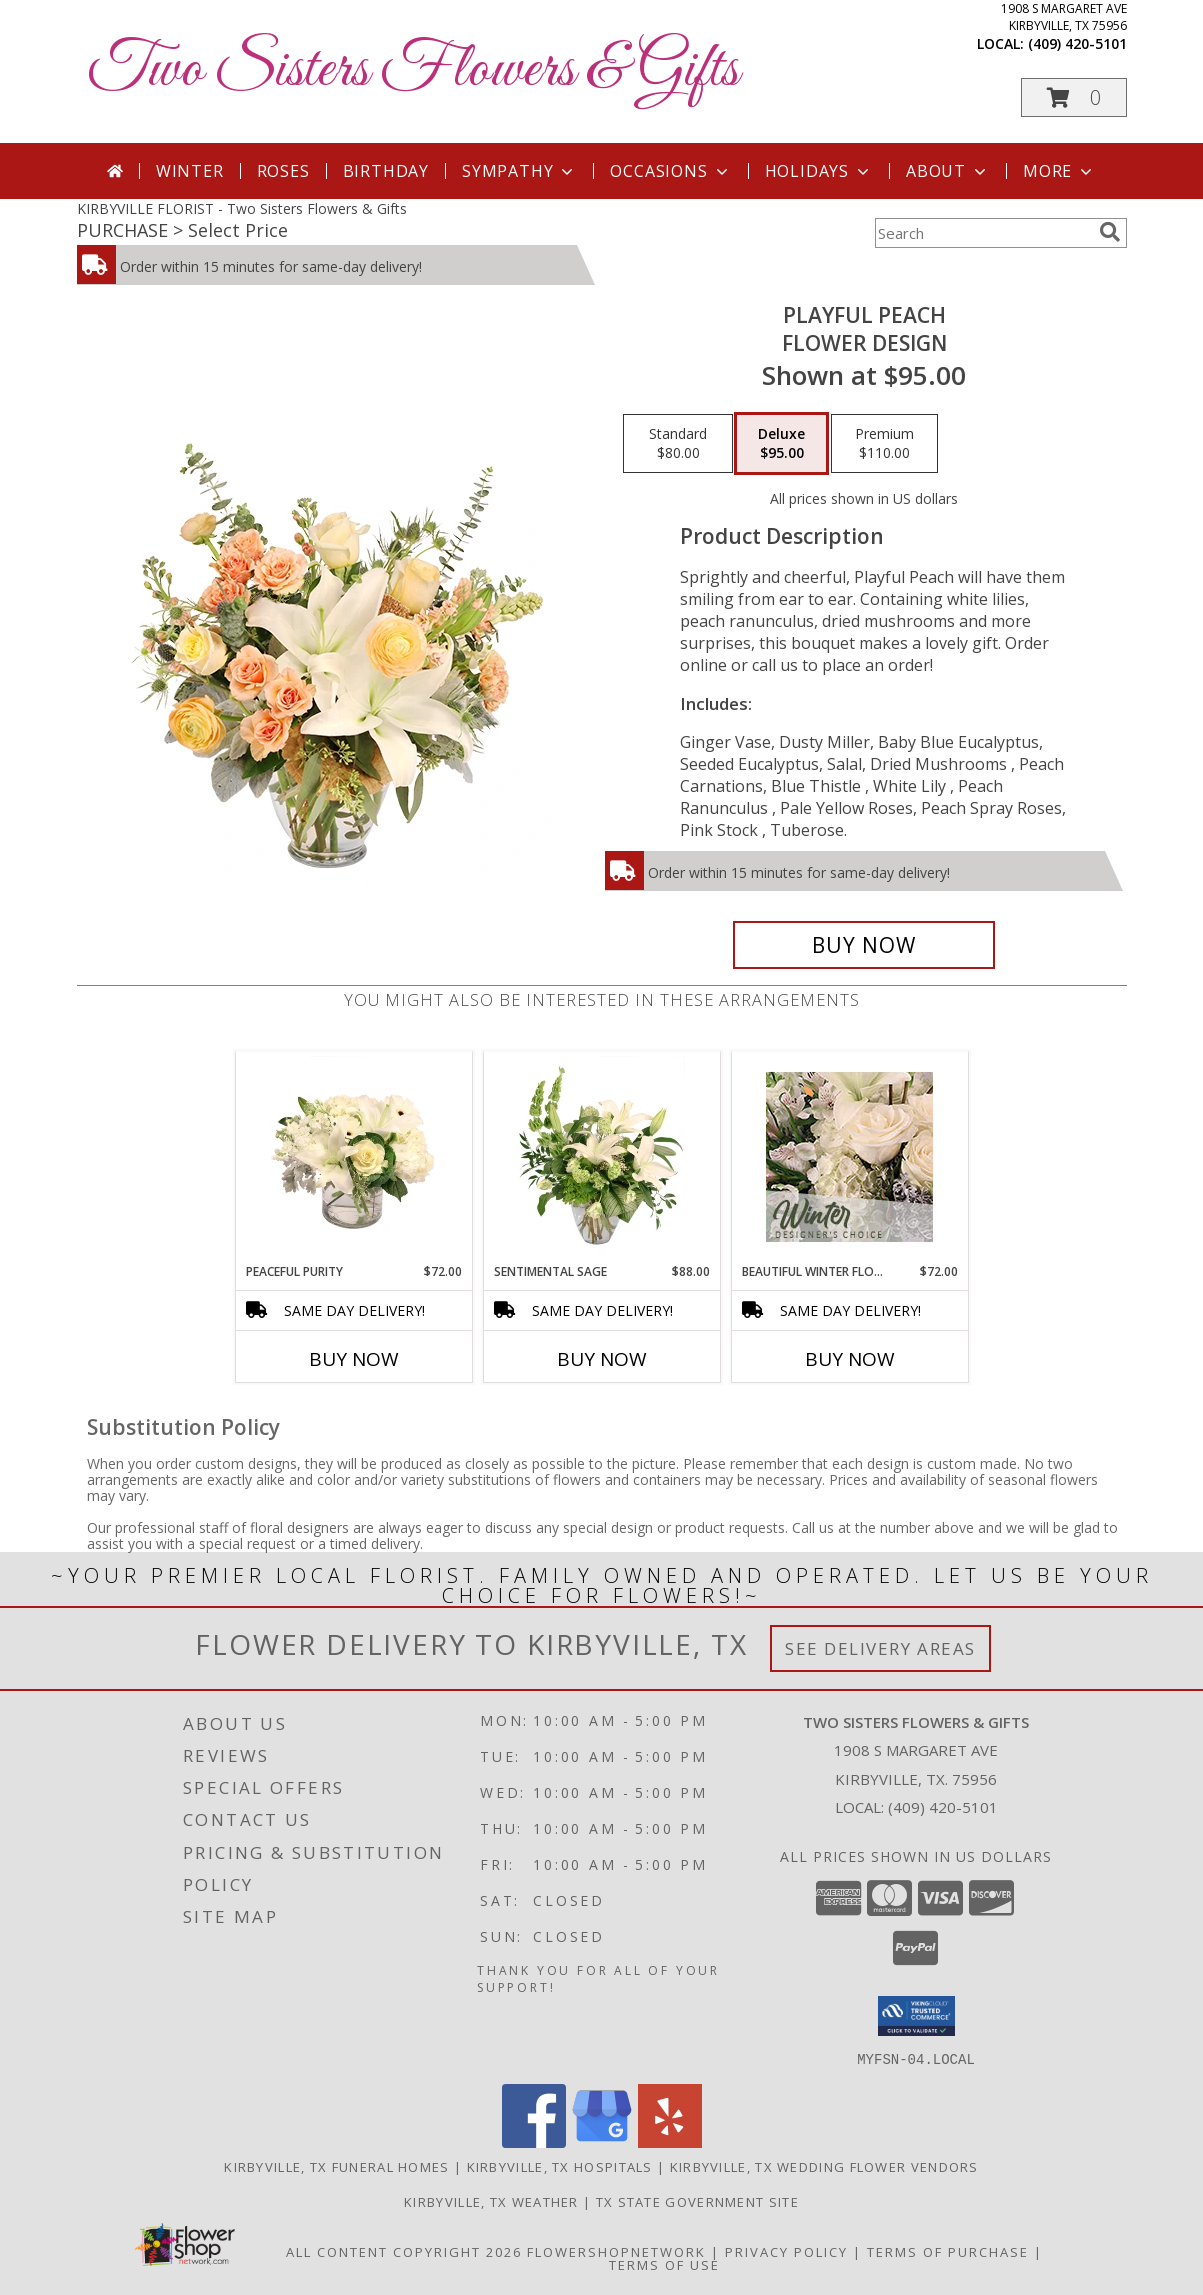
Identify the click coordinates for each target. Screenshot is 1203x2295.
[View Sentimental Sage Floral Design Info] (601, 1157)
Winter (190, 171)
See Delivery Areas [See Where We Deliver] (880, 1648)
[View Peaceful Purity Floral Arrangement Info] (353, 1157)
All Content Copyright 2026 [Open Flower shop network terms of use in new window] (404, 2251)
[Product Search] (983, 233)
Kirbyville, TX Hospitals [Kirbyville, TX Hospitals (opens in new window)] (560, 2166)
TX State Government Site (697, 2201)
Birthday (386, 171)
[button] (1074, 97)
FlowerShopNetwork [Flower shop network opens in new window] (616, 2251)
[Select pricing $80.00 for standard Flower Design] (678, 444)
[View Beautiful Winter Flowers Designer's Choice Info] (849, 1157)
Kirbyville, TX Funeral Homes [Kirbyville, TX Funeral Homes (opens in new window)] (336, 2166)
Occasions (670, 171)
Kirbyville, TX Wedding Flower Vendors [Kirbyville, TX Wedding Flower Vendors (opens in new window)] (824, 2166)
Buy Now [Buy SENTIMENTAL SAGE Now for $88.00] (602, 1359)
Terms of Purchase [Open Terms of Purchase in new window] (948, 2251)
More (1059, 171)
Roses (283, 171)
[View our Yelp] (670, 2141)
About (948, 171)
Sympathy (519, 171)
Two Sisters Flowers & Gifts (413, 70)
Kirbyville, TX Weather (491, 2201)
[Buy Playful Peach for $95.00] (864, 945)
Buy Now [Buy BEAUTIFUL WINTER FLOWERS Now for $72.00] (850, 1359)
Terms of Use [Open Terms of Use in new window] (664, 2264)
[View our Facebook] (534, 2141)
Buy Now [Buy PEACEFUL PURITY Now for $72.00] (354, 1359)
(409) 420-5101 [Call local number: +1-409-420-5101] (1077, 43)
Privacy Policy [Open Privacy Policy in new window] (786, 2251)
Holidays (819, 171)
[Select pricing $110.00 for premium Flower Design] (884, 444)
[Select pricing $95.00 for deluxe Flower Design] (781, 444)
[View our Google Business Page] (602, 2141)
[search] (1110, 232)
